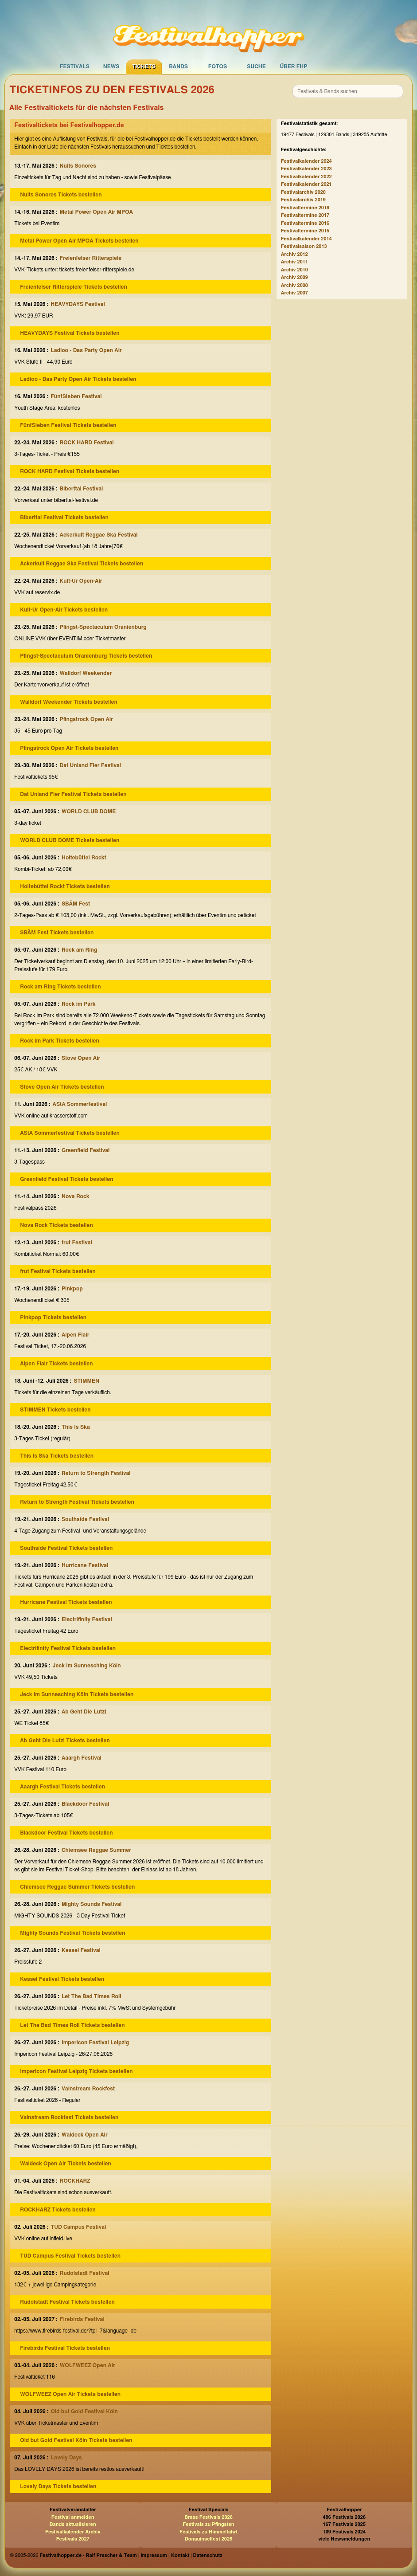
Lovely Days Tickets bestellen (58, 2486)
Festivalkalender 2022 (306, 176)
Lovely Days (66, 2457)
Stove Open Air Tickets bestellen (62, 1087)
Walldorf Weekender (86, 673)
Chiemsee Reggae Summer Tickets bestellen (77, 1887)
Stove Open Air (81, 1058)
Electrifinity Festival (87, 1619)
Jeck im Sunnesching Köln (87, 1665)
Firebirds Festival (82, 2319)
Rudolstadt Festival (84, 2273)
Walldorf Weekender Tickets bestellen (68, 702)
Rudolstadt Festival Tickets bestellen (67, 2302)
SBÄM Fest (76, 903)
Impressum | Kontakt (164, 2555)
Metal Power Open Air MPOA (96, 212)
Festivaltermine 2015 (305, 230)
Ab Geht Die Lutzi (84, 1711)
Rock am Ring (79, 950)
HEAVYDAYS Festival (78, 304)
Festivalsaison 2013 (304, 246)
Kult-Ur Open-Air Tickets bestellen (64, 609)
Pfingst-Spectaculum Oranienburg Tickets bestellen (86, 656)
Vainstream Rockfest (88, 2088)
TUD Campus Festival (78, 2227)
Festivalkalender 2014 (306, 238)
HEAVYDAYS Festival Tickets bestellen (69, 333)
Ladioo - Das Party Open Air (86, 350)
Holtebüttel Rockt (84, 857)
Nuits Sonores (78, 166)
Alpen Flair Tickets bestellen (56, 1363)
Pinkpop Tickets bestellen (53, 1317)
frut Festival (77, 1242)
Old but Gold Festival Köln (84, 2411)
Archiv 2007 (294, 292)
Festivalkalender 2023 (306, 168)
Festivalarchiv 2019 (303, 199)
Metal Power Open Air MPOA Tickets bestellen (79, 240)
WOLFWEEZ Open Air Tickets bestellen (70, 2394)
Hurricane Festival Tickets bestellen (66, 1602)
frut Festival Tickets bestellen (58, 1271)
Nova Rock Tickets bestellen (56, 1225)
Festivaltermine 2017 (305, 215)
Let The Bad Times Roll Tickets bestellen (72, 2025)
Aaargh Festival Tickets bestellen (62, 1786)
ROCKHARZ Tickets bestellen (58, 2209)
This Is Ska (76, 1427)
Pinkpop (72, 1288)
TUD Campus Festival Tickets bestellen (70, 2255)
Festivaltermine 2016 (305, 223)
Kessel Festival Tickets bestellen (62, 1979)
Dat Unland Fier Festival (90, 765)
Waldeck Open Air (85, 2134)
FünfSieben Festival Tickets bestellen (68, 425)
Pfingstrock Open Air (86, 719)
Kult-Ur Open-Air (81, 581)
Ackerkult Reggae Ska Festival (99, 534)
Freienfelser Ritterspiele (91, 258)
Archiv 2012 (294, 254)
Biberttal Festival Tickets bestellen (64, 517)
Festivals (75, 66)
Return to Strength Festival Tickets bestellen (77, 1502)
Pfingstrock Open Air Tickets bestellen (69, 748)
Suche (256, 66)
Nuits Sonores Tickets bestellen (60, 194)
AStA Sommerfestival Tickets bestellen (70, 1133)
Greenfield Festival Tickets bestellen (66, 1179)
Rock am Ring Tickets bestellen (60, 986)
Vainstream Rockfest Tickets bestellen (69, 2117)
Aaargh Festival (81, 1757)
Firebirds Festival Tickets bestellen (65, 2348)
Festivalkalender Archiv (72, 2531)
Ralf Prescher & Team (111, 2555)
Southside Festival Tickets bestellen (66, 1548)
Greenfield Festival (85, 1150)
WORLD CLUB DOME (89, 811)
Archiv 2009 (294, 277)
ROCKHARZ (75, 2181)
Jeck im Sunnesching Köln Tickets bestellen (76, 1694)
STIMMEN (86, 1381)
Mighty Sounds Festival (91, 1904)
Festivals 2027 (73, 2539)
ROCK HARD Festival (87, 442)
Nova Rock (76, 1196)
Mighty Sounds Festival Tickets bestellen (72, 1933)
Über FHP (294, 66)
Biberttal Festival (81, 488)
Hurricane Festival (85, 1565)
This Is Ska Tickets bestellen (57, 1456)
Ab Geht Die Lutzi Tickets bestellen (65, 1740)
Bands (178, 66)
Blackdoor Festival (85, 1804)
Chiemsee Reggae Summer (96, 1850)
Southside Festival (85, 1519)
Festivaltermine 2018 (305, 207)
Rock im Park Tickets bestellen (59, 1040)
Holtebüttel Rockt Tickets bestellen (65, 886)
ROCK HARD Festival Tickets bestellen (69, 471)
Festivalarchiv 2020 (303, 192)
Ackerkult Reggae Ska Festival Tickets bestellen (81, 563)
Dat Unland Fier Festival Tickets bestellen (73, 794)
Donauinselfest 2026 (208, 2539)
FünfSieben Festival (76, 396)
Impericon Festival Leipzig (95, 2042)
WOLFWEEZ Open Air (87, 2365)
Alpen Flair (75, 1334)
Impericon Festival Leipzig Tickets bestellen (76, 2071)
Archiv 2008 (294, 285)
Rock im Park (79, 1004)
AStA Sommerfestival (80, 1104)
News (111, 66)
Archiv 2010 (294, 269)
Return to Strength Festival (96, 1473)
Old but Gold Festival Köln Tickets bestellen (76, 2440)
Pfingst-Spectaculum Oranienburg (103, 627)
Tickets (144, 66)
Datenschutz (207, 2555)
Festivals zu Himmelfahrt (208, 2531)
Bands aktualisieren (73, 2524)
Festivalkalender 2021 (306, 184)
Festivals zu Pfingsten (208, 2524)
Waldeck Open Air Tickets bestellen (65, 2163)
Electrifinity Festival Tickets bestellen (68, 1648)
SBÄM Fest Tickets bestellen (57, 932)
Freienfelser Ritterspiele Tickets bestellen (73, 287)
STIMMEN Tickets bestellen (55, 1409)
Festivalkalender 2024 (306, 161)
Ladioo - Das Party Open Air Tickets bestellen (78, 379)
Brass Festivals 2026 (208, 2517)
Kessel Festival (81, 1950)
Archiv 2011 (294, 261)
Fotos (217, 66)
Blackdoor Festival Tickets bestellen (66, 1832)
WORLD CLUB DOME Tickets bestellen (69, 840)
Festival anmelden (72, 2517)
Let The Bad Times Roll (91, 1996)
